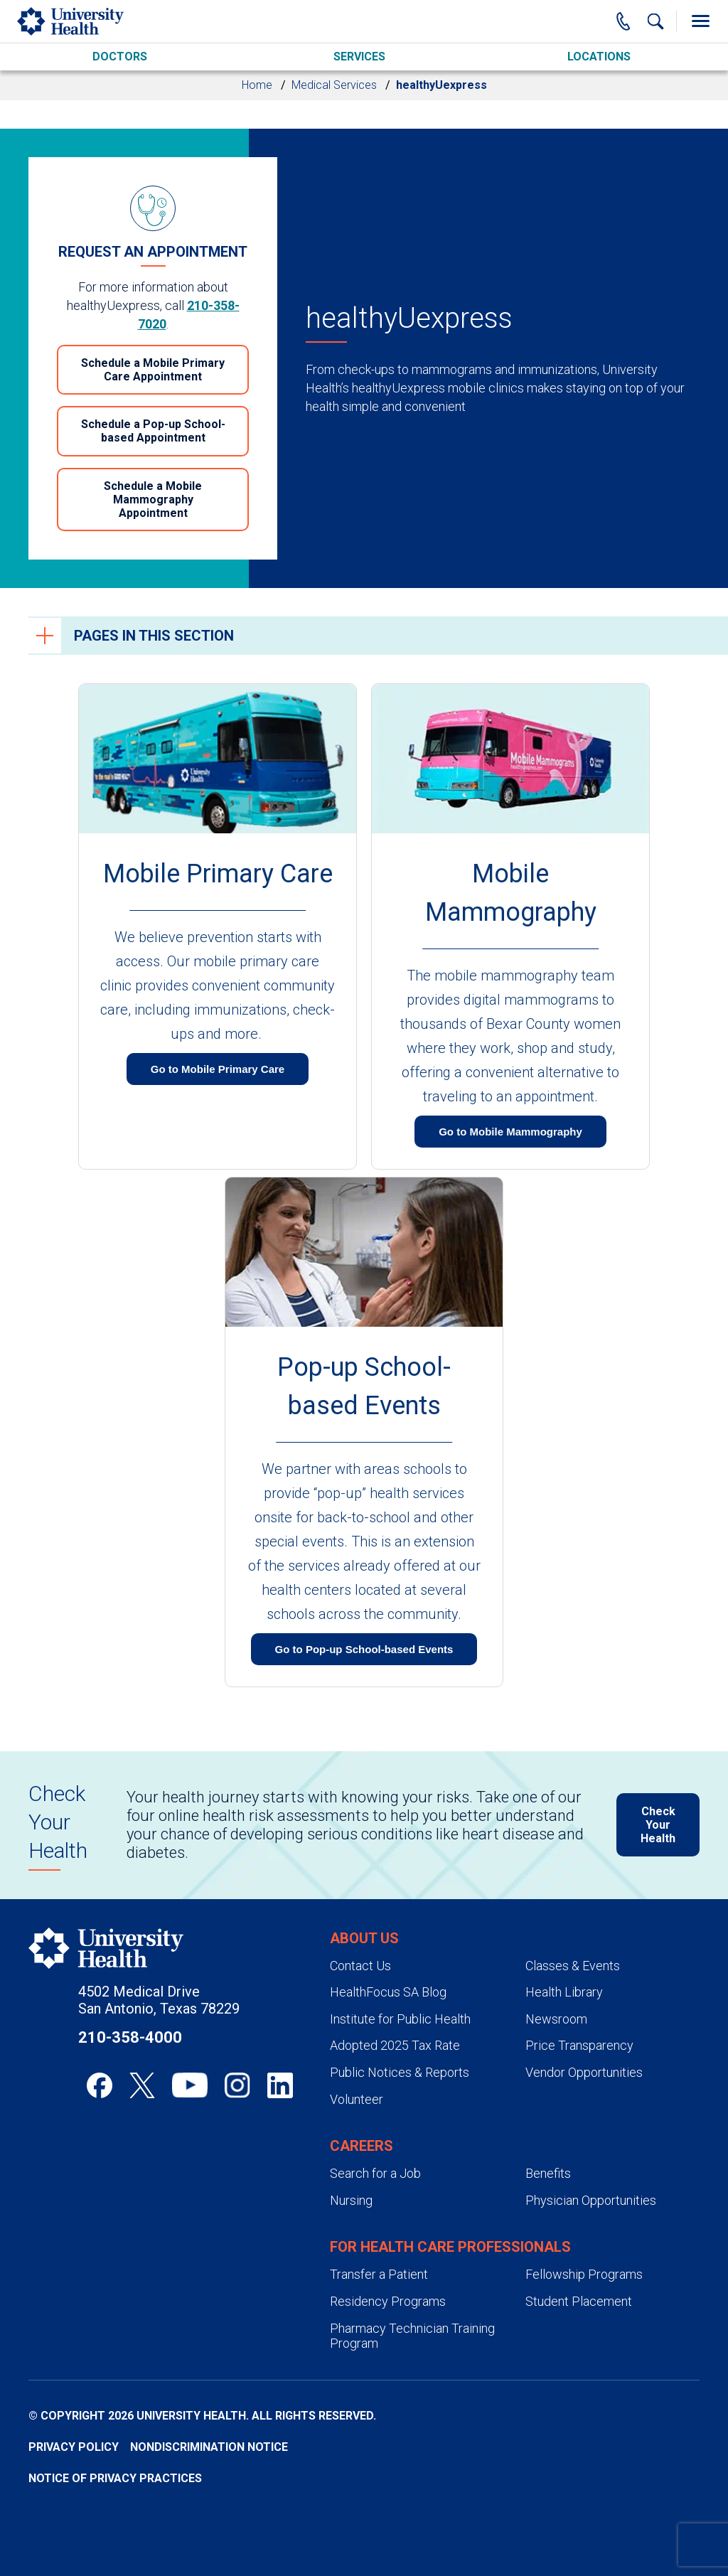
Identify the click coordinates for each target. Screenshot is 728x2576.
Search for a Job (375, 2173)
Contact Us (360, 1965)
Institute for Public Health (400, 2018)
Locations (599, 56)
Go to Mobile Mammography (510, 1132)
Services (359, 56)
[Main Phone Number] (623, 21)
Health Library (564, 1991)
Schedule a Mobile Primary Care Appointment (153, 369)
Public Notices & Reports (399, 2072)
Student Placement (578, 2301)
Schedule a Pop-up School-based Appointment (153, 430)
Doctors (119, 56)
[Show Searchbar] (655, 21)
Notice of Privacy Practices (115, 2478)
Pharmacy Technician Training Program (412, 2336)
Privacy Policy (73, 2447)
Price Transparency (579, 2045)
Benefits (548, 2173)
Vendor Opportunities (584, 2072)
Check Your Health (658, 1825)
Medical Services (334, 85)
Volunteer (356, 2099)
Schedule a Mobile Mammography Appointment (153, 499)
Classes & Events (572, 1965)
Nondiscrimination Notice (209, 2447)
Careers (361, 2145)
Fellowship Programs (584, 2274)
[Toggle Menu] (700, 21)
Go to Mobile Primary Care (217, 1069)
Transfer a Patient (379, 2274)
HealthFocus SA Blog (388, 1991)
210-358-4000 (130, 2037)
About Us (364, 1938)
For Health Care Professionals (450, 2246)
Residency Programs (388, 2301)
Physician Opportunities (590, 2200)
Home (257, 85)
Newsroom (556, 2018)
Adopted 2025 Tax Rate (395, 2045)
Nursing (351, 2200)
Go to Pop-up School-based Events (364, 1649)
